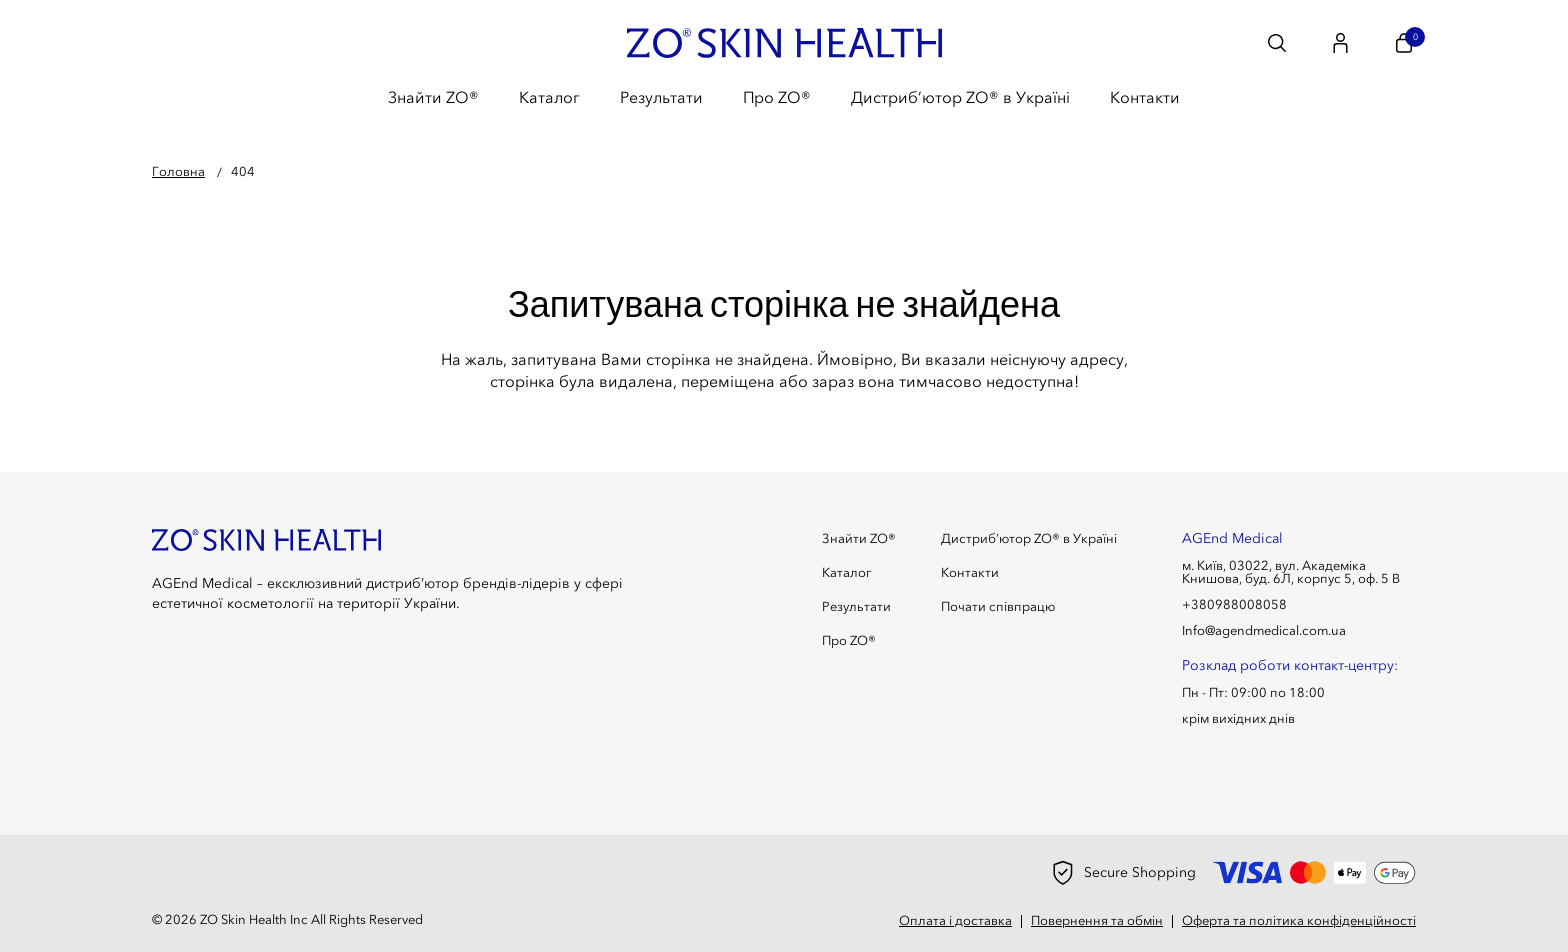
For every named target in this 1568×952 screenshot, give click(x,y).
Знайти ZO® (433, 97)
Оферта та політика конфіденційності (1299, 920)
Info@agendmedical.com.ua (1264, 630)
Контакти (1145, 97)
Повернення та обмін (1097, 920)
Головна (178, 171)
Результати (661, 97)
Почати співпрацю (998, 606)
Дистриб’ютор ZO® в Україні (960, 97)
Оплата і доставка (955, 920)
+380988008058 (1234, 604)
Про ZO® (777, 97)
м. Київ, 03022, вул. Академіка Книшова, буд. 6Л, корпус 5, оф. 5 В (1291, 572)
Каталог (549, 97)
